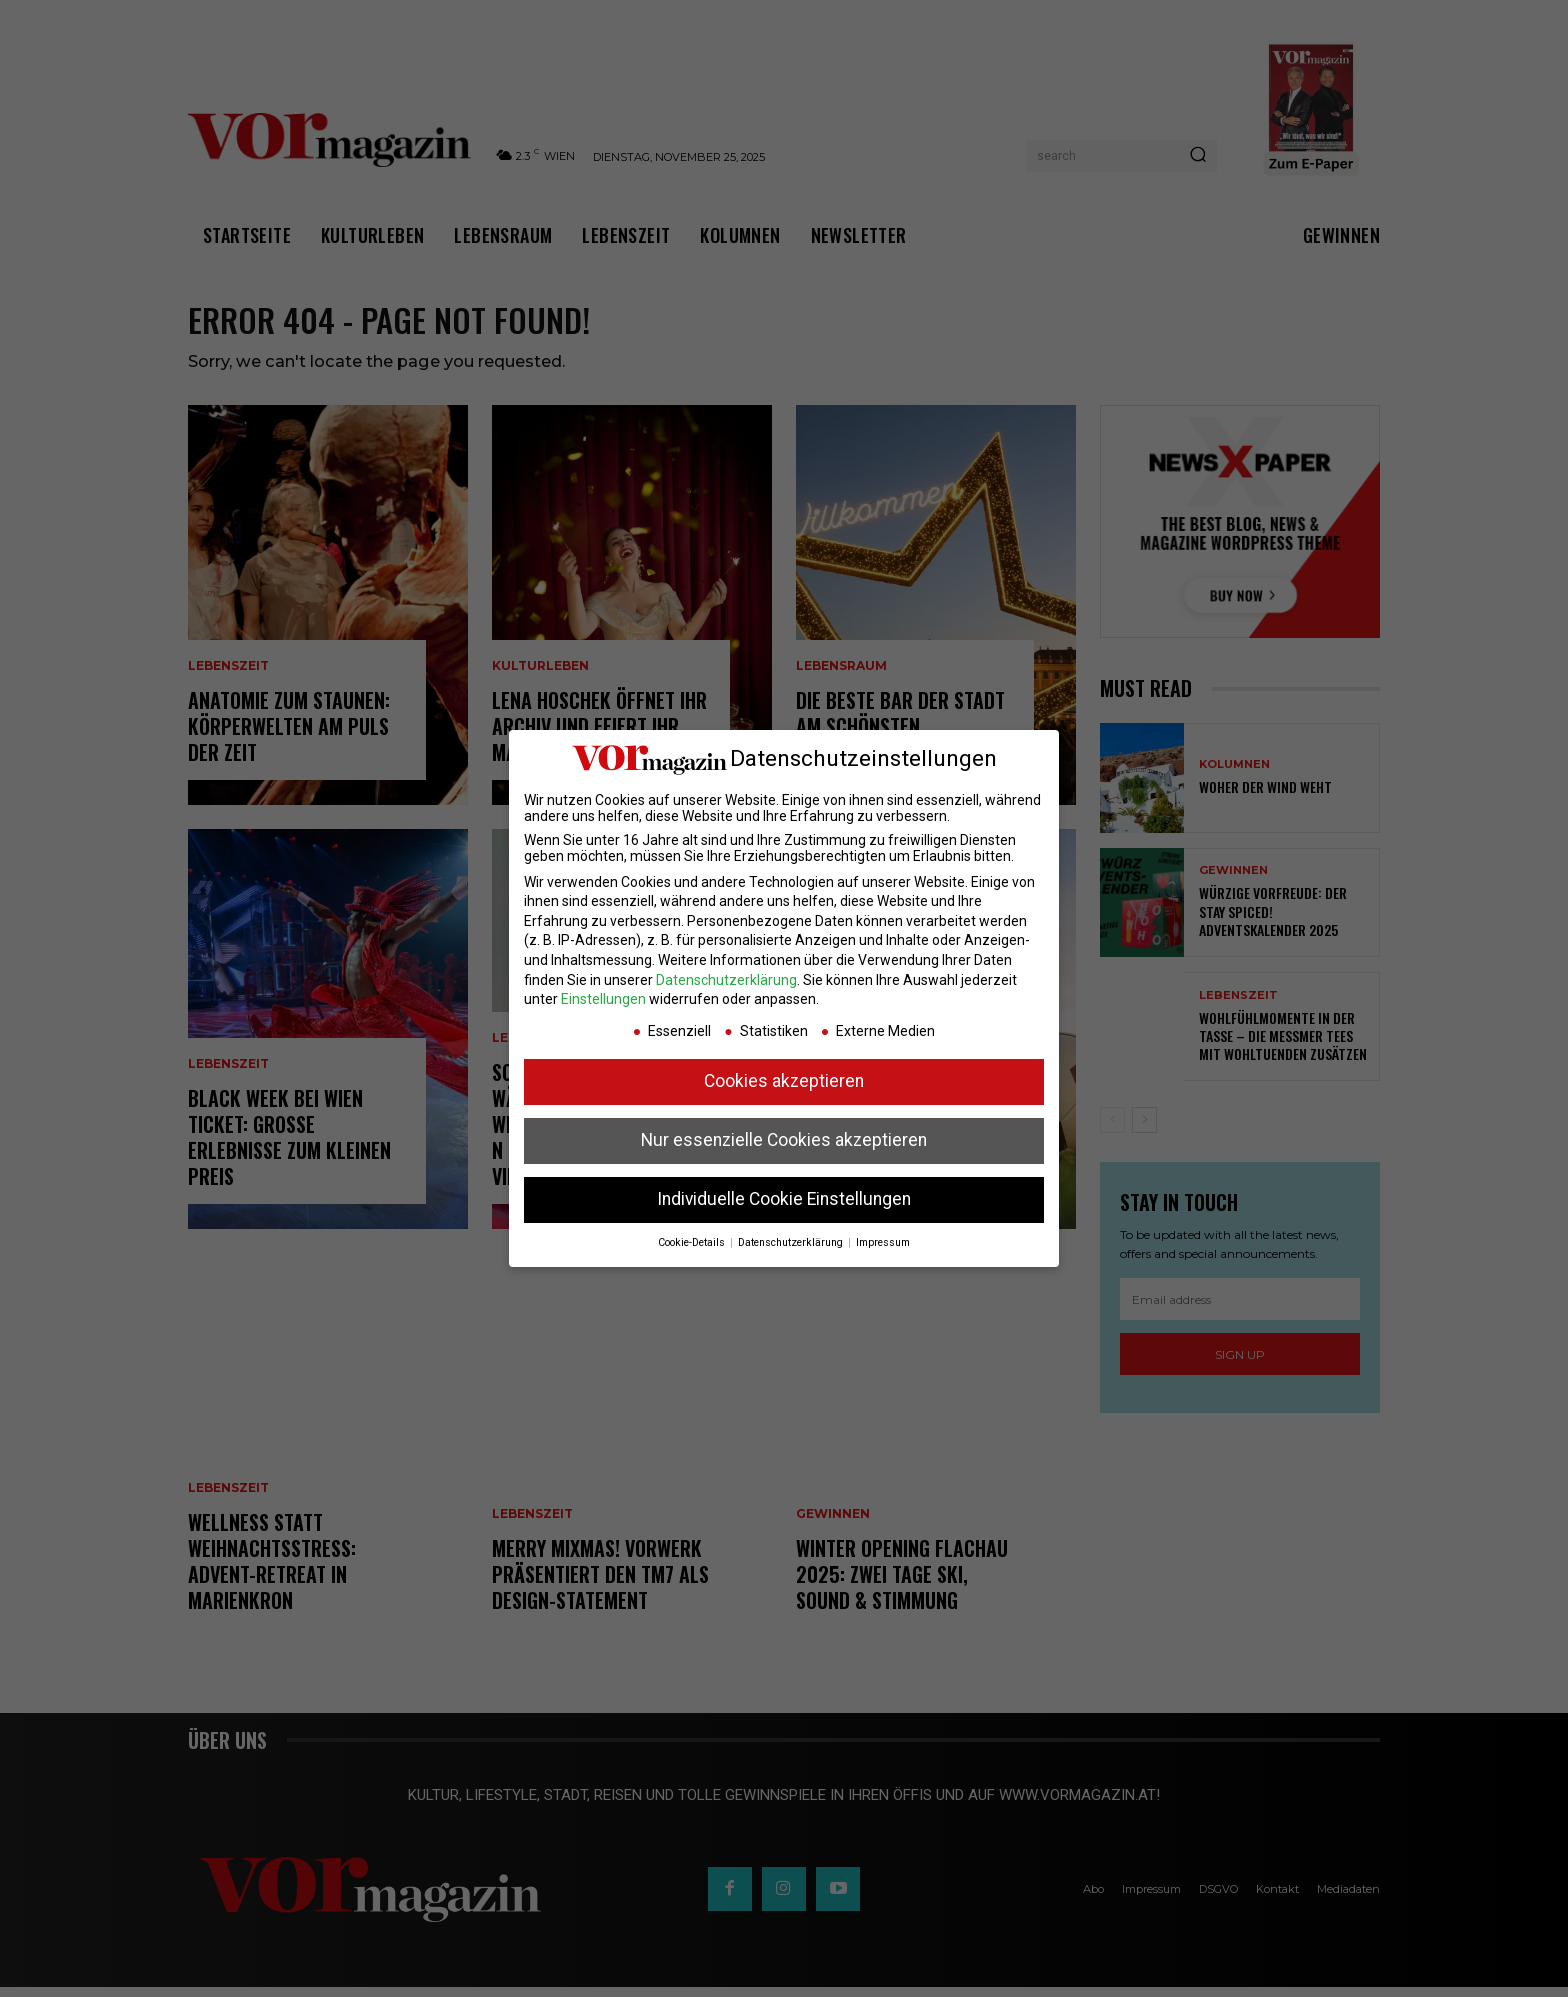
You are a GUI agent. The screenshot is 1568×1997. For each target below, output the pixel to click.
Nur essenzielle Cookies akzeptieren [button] (784, 1140)
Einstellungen (603, 999)
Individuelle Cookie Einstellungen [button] (784, 1199)
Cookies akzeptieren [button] (784, 1081)
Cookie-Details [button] (693, 1242)
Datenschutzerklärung (726, 980)
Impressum (883, 1242)
